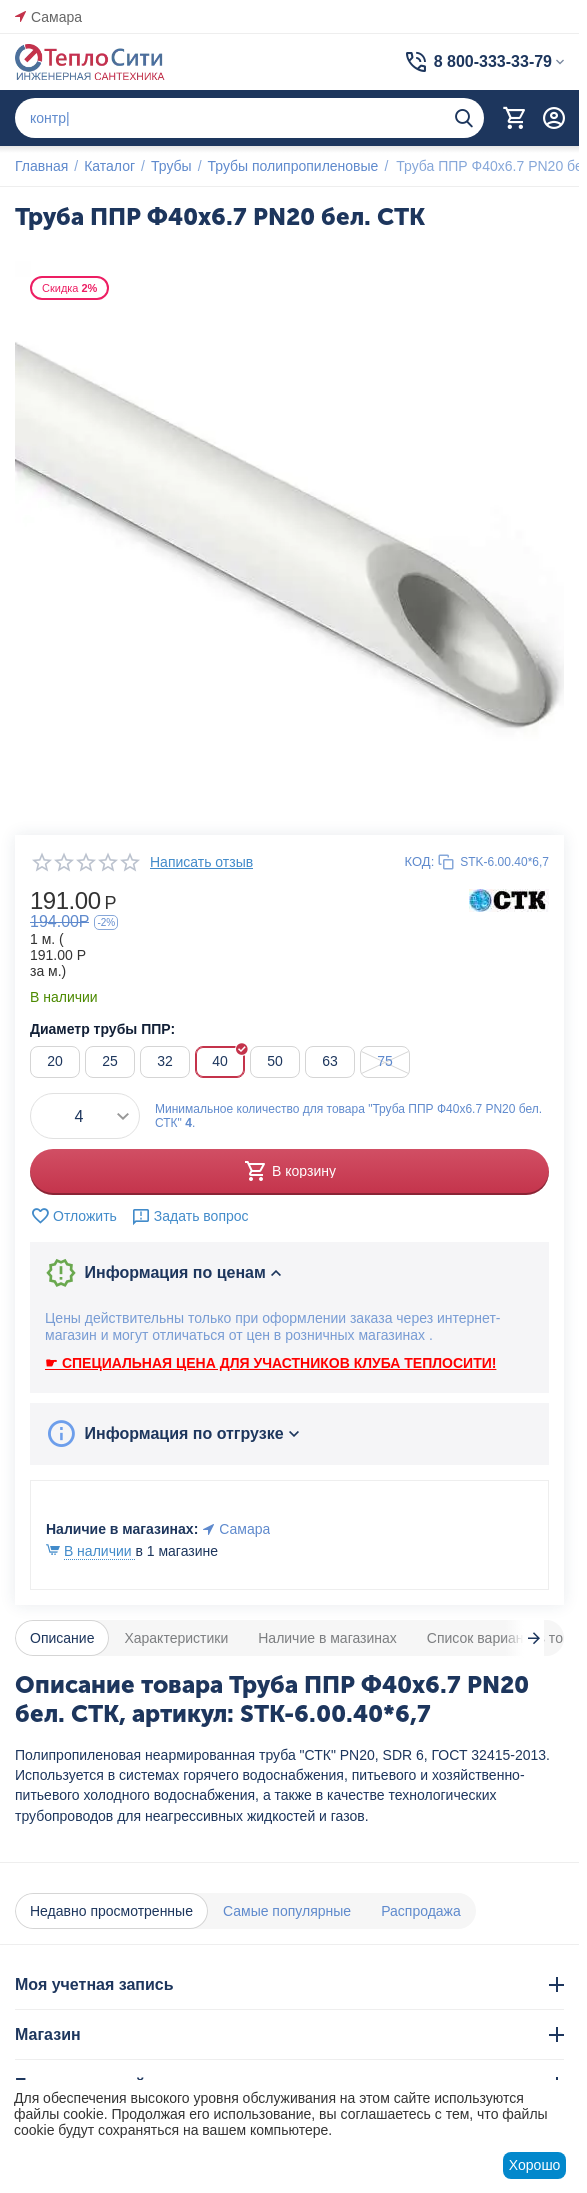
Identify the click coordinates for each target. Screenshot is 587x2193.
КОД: (420, 861)
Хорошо (535, 2165)
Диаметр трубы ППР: (102, 1029)
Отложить (73, 1216)
